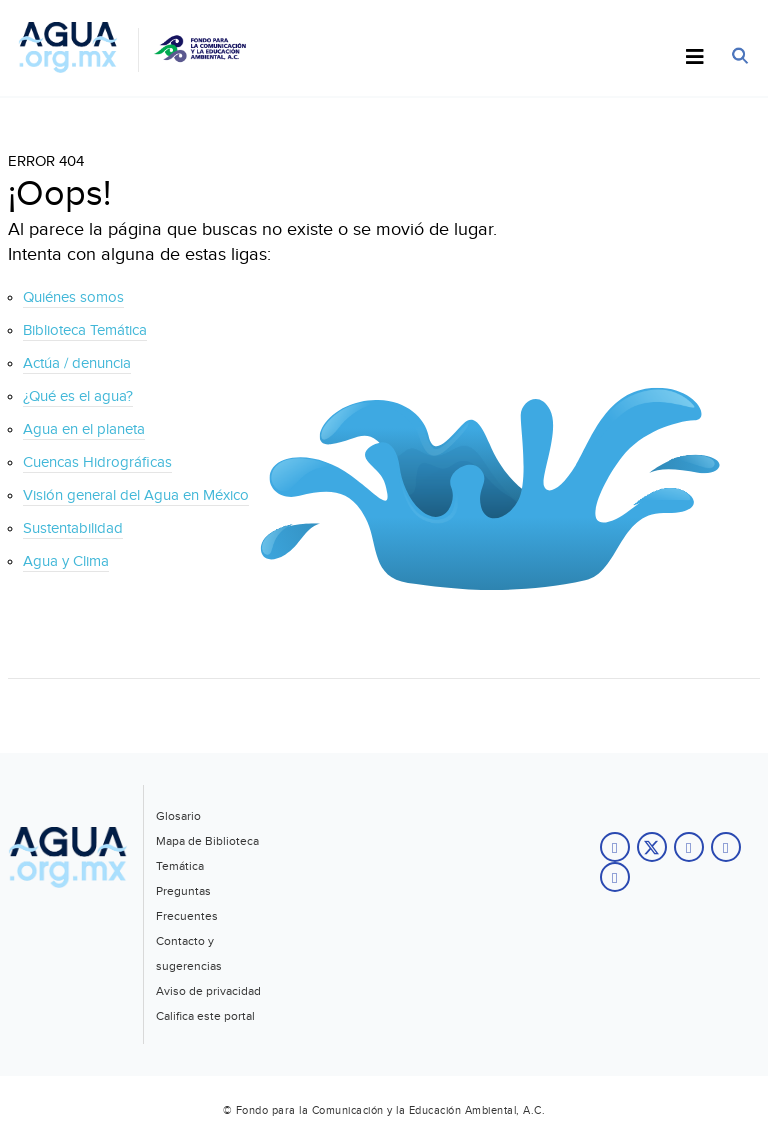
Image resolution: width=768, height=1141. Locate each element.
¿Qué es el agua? (78, 396)
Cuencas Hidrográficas (97, 462)
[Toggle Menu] (695, 58)
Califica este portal (205, 1016)
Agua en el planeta (84, 429)
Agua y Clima (66, 561)
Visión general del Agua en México (136, 495)
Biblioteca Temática (85, 330)
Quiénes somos (73, 297)
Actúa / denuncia (77, 363)
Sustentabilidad (73, 528)
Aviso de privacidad (208, 991)
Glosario (178, 816)
